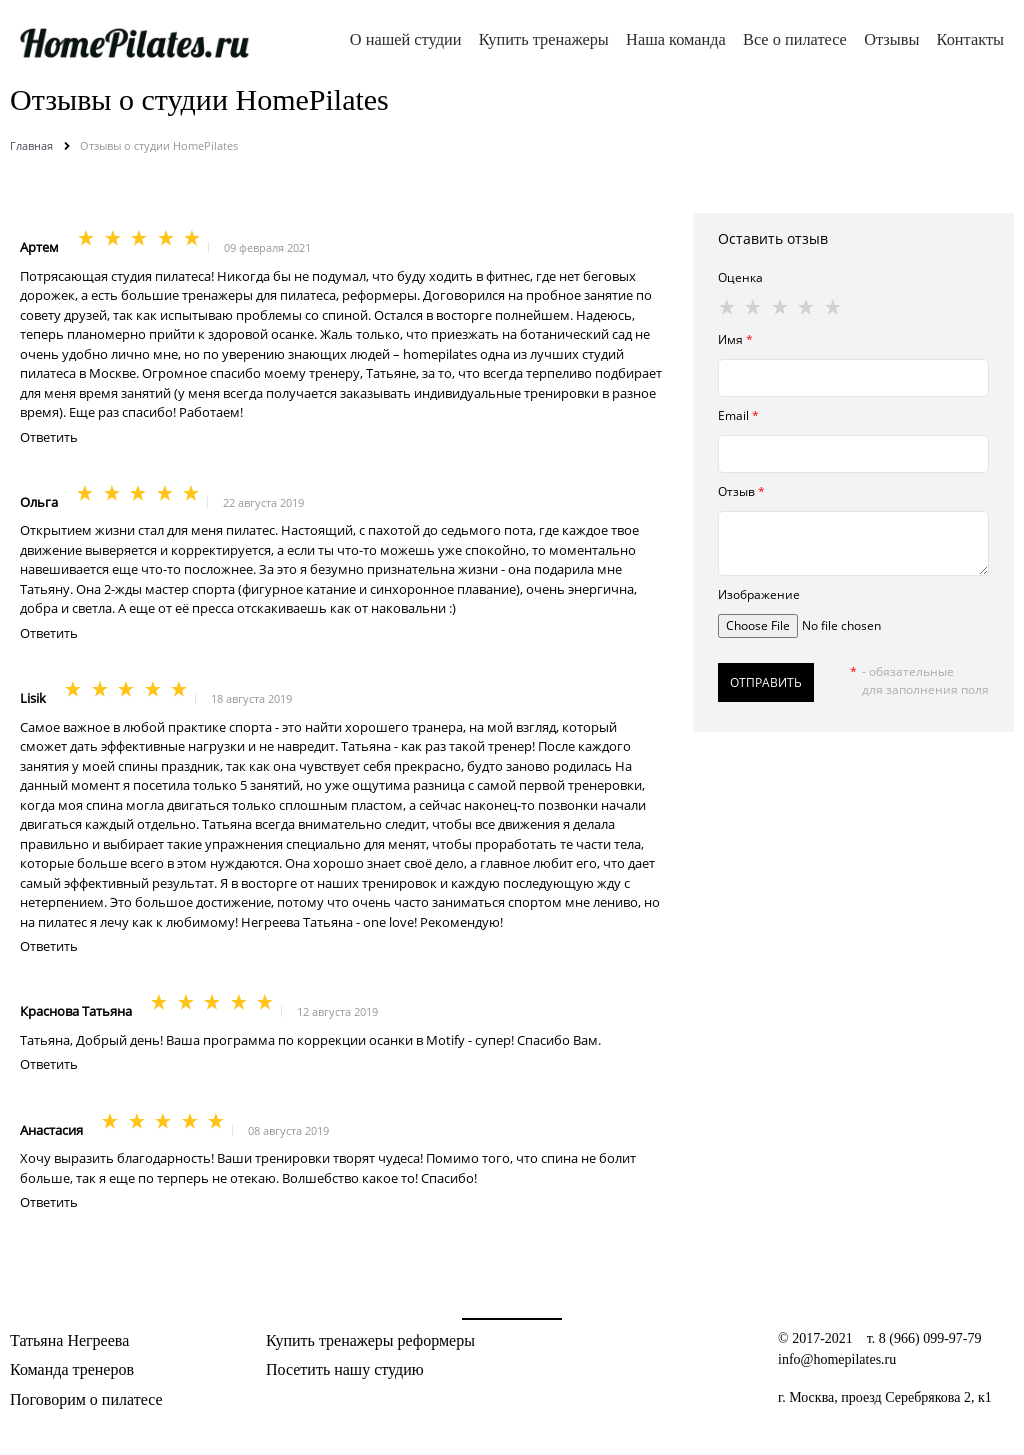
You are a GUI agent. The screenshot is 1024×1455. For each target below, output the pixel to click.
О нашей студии (406, 39)
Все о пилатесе (795, 39)
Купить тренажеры (544, 39)
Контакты (970, 39)
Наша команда (676, 39)
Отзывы (891, 39)
